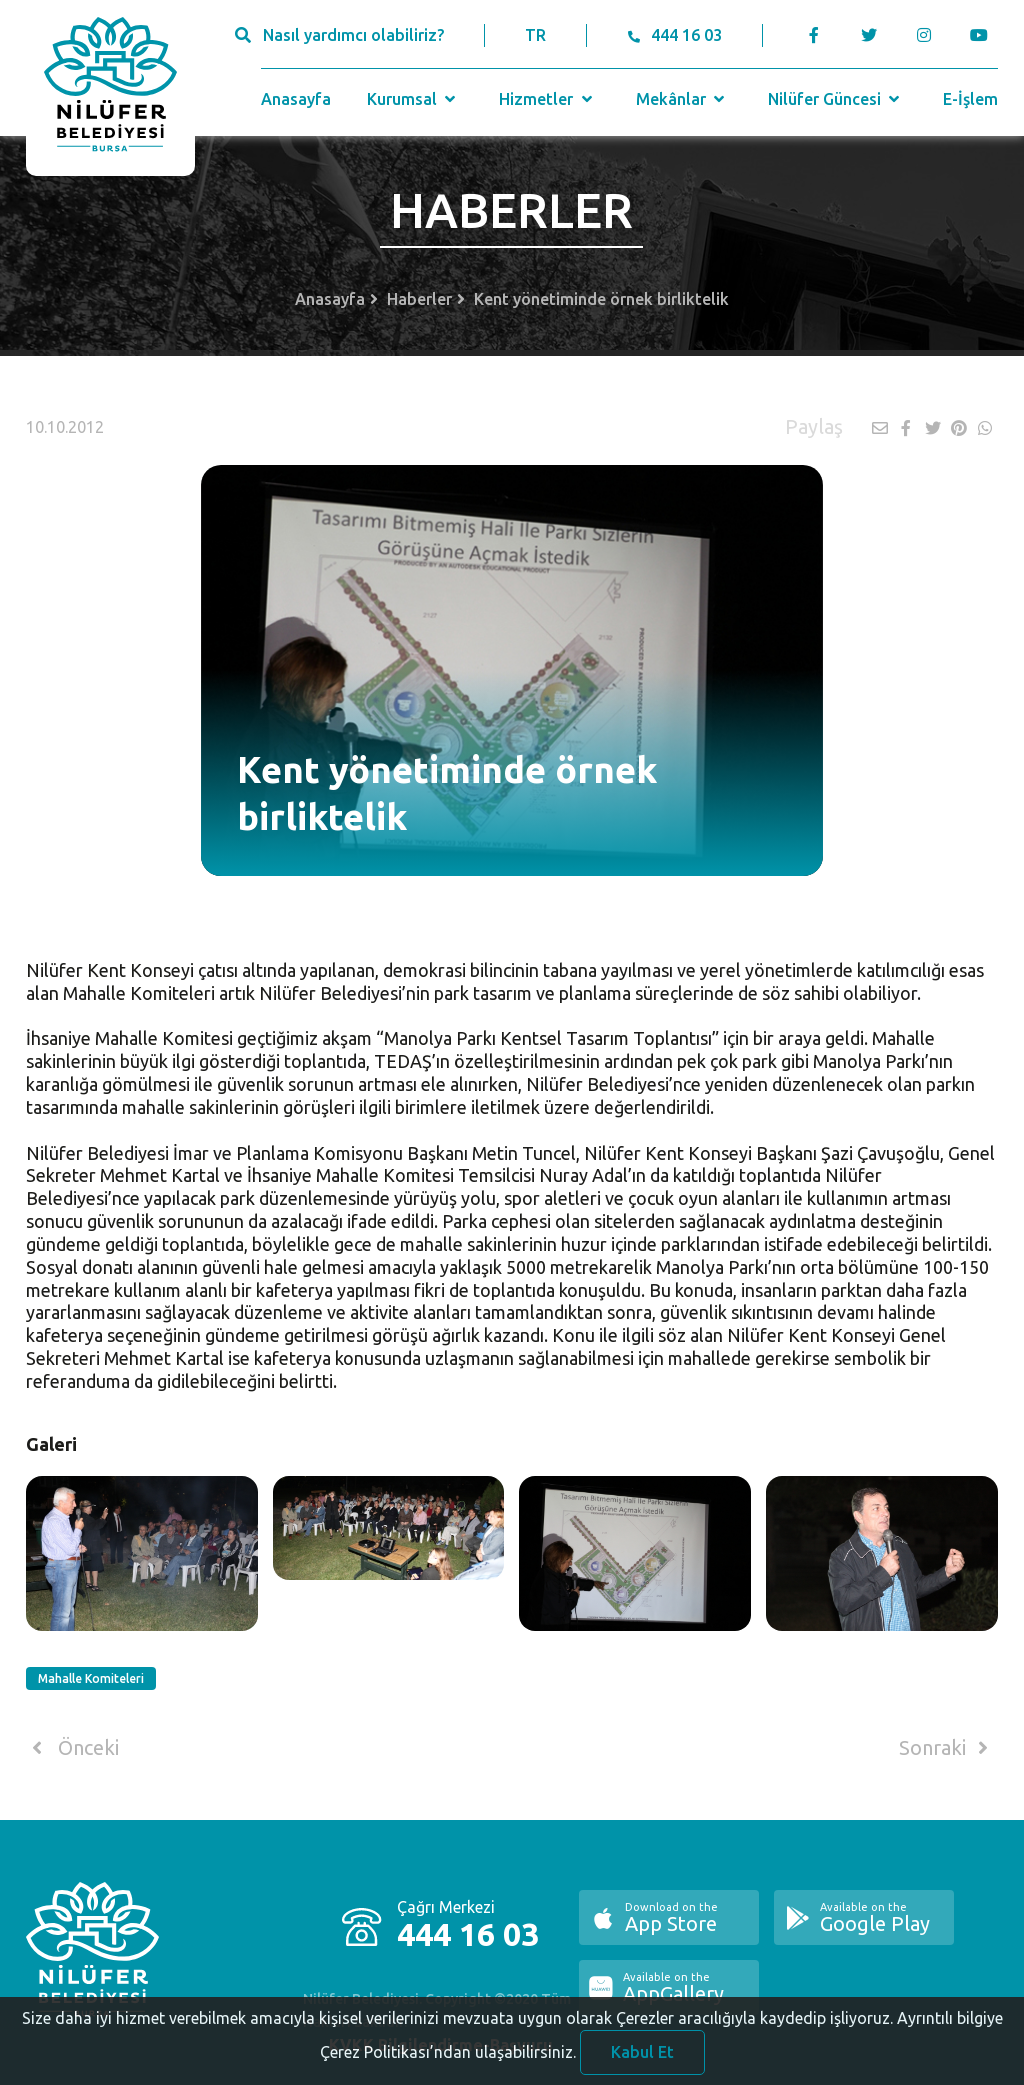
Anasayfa (296, 99)
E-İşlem (970, 99)
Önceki (72, 1748)
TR (535, 35)
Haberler (419, 299)
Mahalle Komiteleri (91, 1678)
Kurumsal (413, 99)
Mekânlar (682, 99)
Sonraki (947, 1748)
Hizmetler (547, 99)
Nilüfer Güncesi (836, 99)
